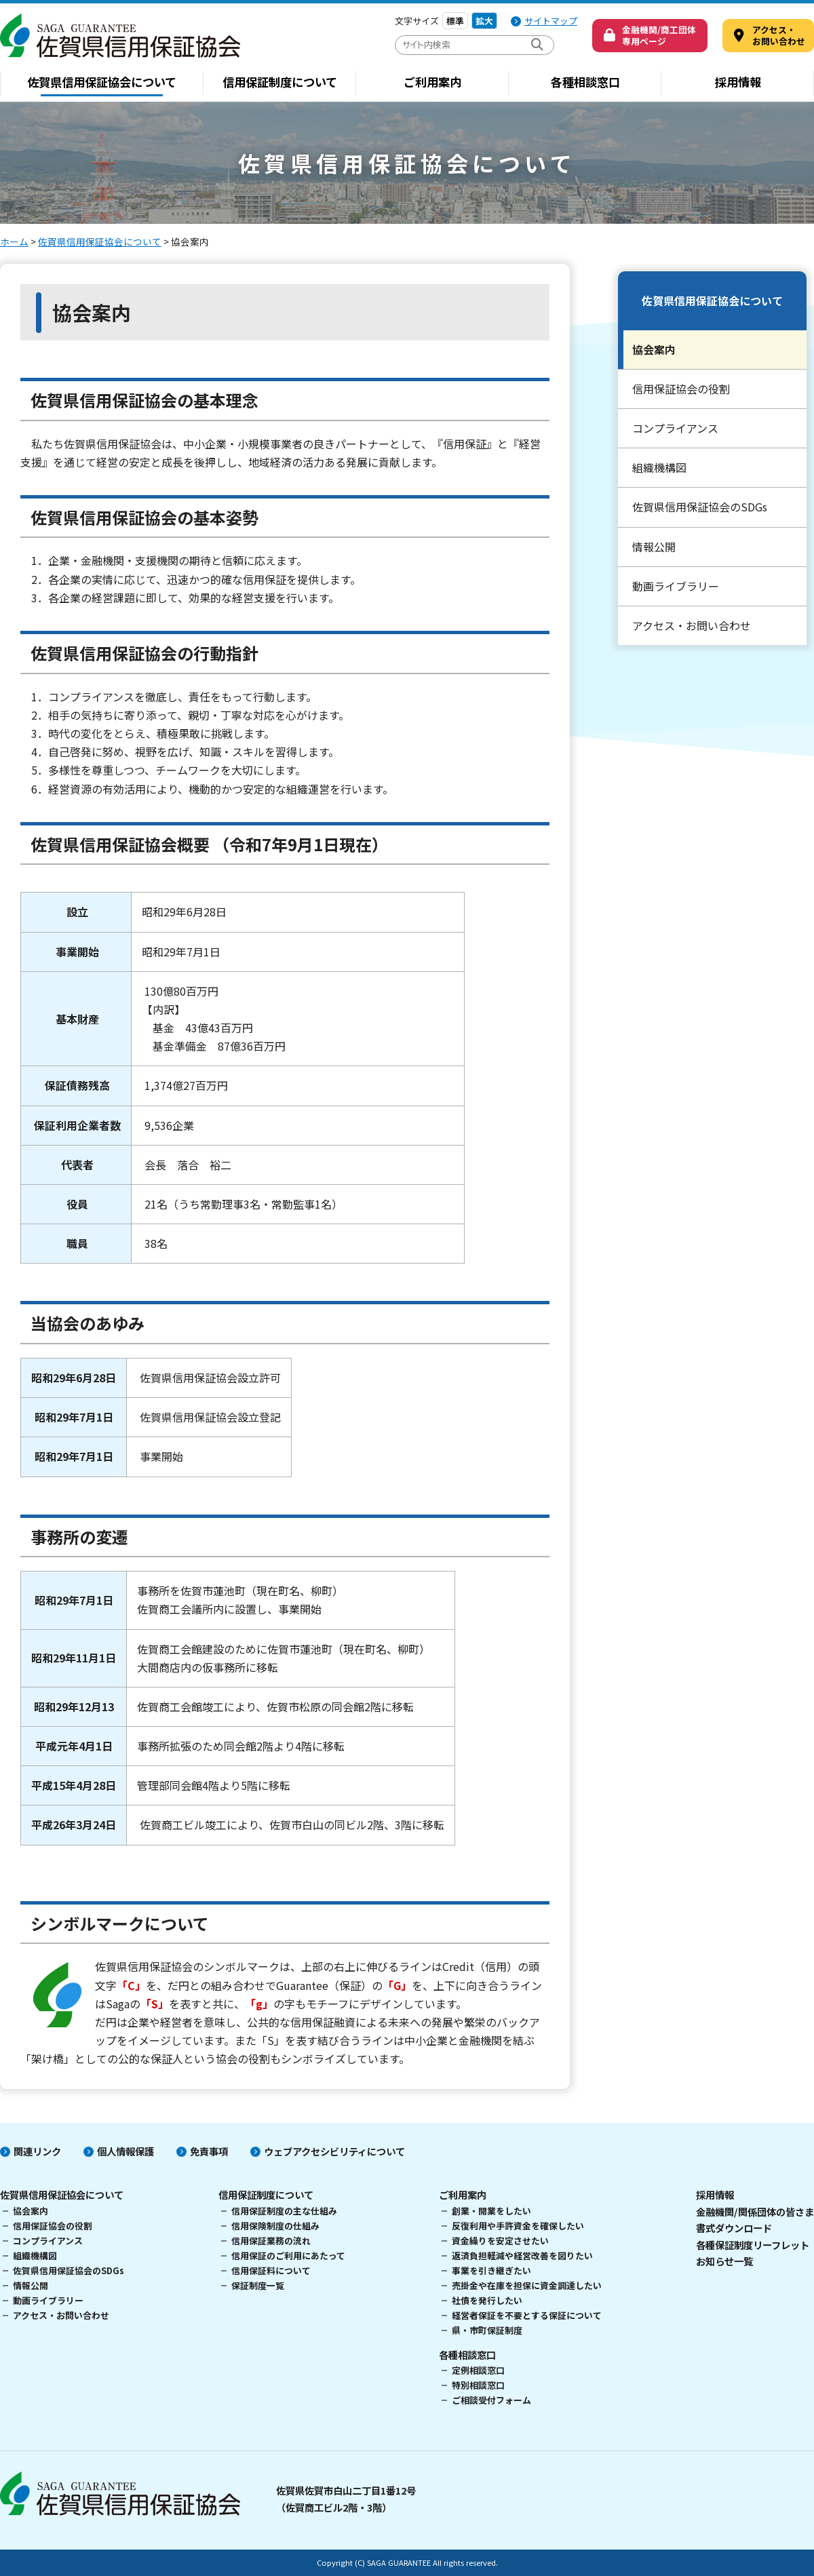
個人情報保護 (125, 2151)
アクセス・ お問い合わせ (778, 35)
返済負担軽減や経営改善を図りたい (522, 2255)
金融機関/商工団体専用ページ (659, 35)
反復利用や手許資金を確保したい (518, 2225)
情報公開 (654, 547)
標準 (455, 20)
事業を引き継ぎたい (491, 2270)
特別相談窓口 (478, 2385)
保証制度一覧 (257, 2285)
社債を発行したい (487, 2300)
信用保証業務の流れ (271, 2240)
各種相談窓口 (585, 81)
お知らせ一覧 (724, 2261)
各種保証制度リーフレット (752, 2245)
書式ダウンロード (734, 2228)
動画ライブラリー (675, 586)
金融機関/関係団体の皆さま (755, 2211)
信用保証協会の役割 (681, 388)
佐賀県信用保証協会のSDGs (699, 507)
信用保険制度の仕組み (275, 2225)
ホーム (14, 241)
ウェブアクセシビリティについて (334, 2151)
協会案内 (654, 349)
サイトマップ (550, 20)
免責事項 (209, 2151)
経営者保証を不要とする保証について (527, 2315)
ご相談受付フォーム (491, 2400)
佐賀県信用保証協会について (101, 81)
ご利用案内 (432, 81)
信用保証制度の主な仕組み (284, 2210)
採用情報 (738, 81)
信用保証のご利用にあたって (288, 2255)
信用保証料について (271, 2270)
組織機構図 (659, 467)
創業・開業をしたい (491, 2210)
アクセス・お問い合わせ (691, 625)
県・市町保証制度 (487, 2330)
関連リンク (37, 2151)
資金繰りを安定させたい (500, 2240)
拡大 (484, 20)
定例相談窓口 (478, 2370)
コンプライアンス (675, 428)
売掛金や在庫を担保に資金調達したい (527, 2285)
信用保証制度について (279, 81)
